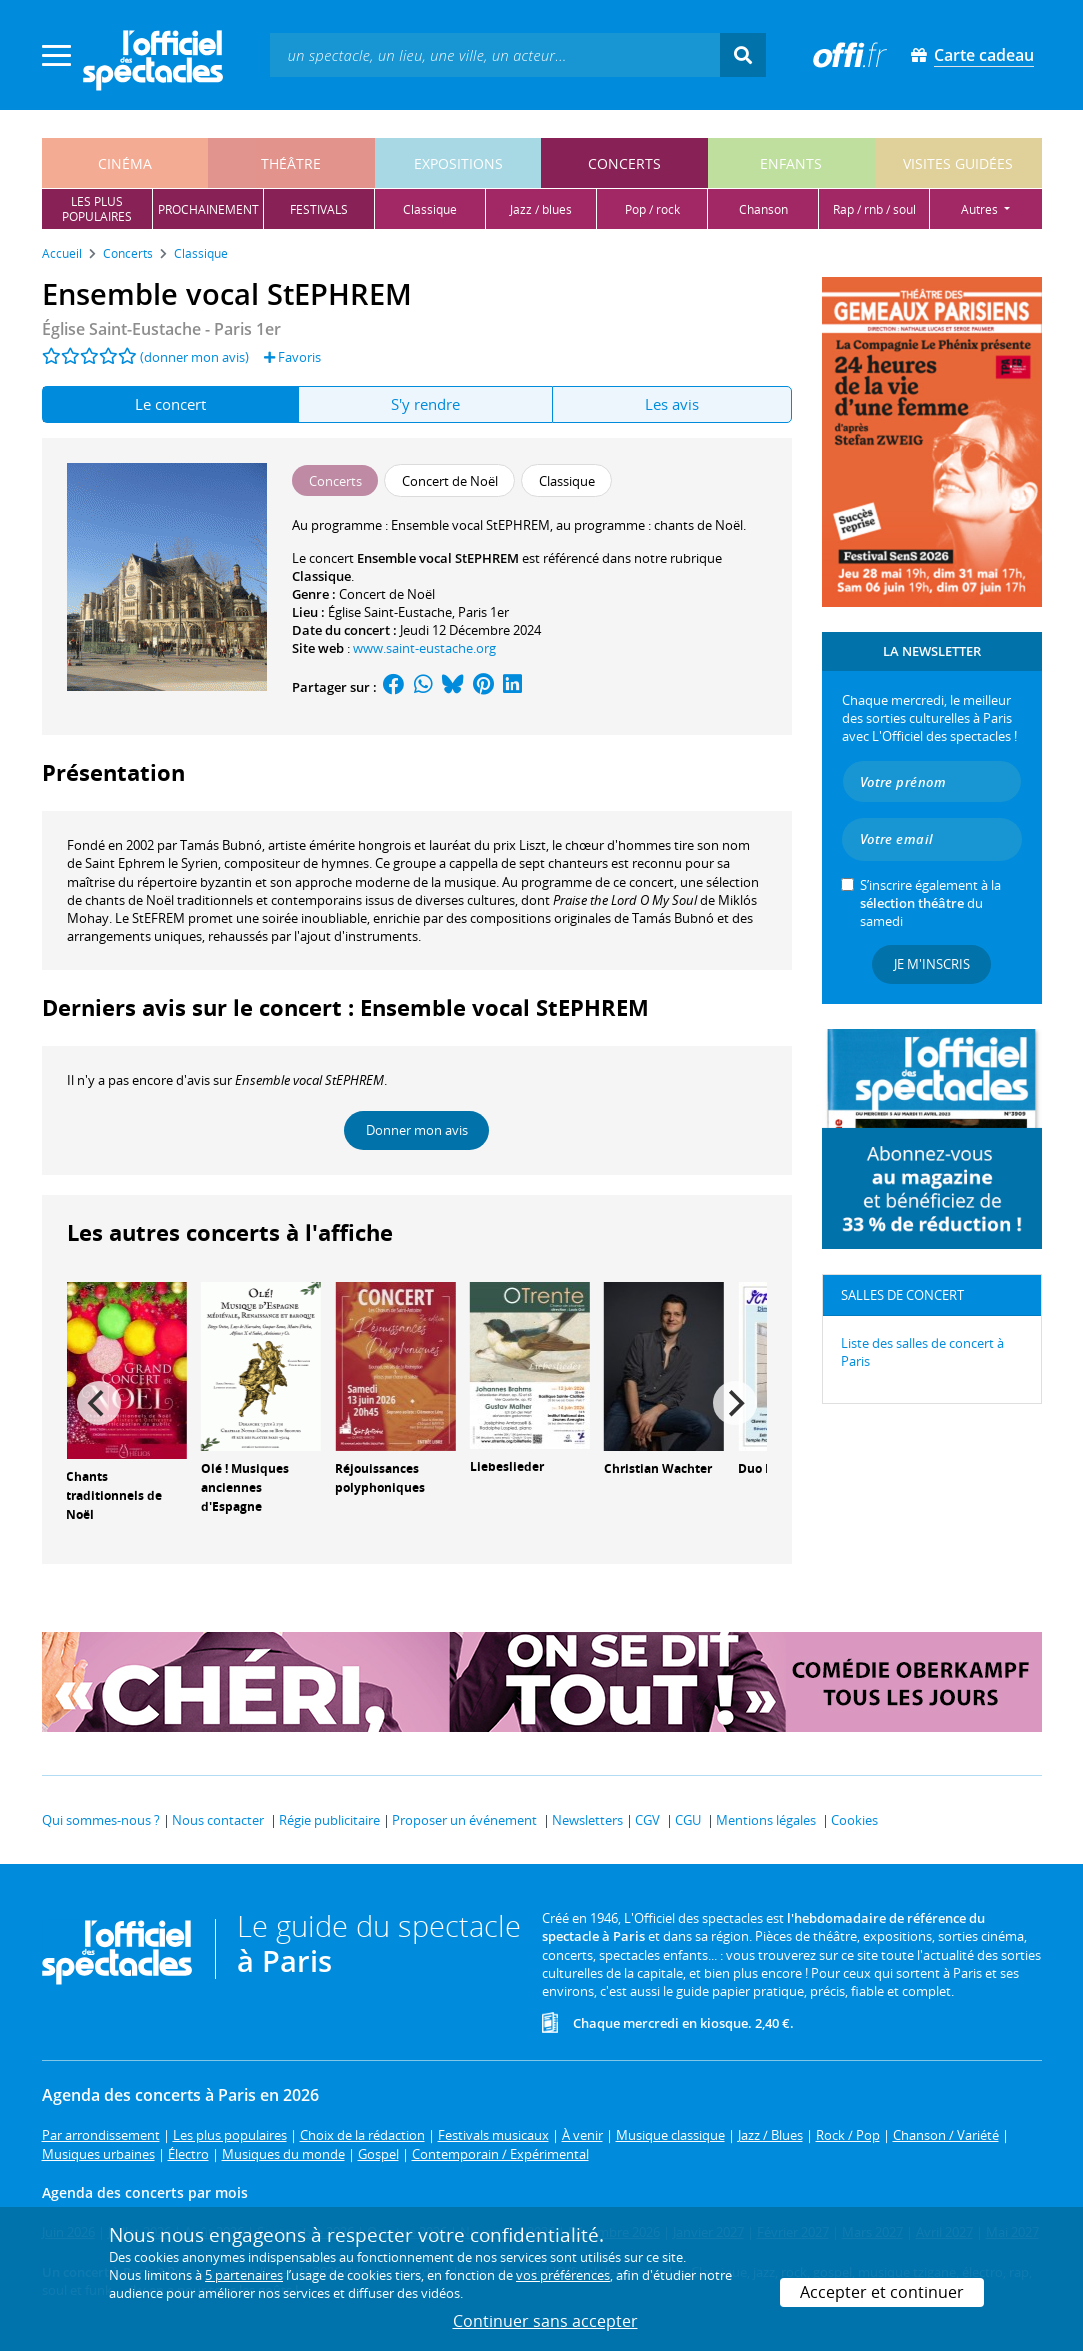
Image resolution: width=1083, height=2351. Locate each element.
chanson (763, 209)
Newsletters (587, 1820)
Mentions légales (766, 1820)
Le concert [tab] (170, 404)
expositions (458, 163)
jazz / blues (541, 209)
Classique (321, 576)
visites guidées (958, 163)
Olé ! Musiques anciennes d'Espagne (245, 1487)
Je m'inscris (932, 964)
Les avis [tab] (672, 404)
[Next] (735, 1403)
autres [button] (981, 209)
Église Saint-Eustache (390, 612)
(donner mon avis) (194, 357)
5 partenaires (244, 2275)
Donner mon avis (417, 1130)
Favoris (292, 357)
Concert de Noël (387, 594)
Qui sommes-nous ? (101, 1820)
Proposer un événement (464, 1820)
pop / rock (652, 209)
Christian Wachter (658, 1468)
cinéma (125, 163)
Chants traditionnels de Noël (114, 1495)
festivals (319, 209)
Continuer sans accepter (545, 2321)
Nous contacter (218, 1820)
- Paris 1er (161, 329)
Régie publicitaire (329, 1820)
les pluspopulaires (97, 209)
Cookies (854, 1820)
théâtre (291, 163)
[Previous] (99, 1403)
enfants (791, 163)
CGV (647, 1820)
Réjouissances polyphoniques (380, 1478)
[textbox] (495, 54)
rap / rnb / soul (874, 209)
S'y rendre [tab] (425, 404)
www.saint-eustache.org (424, 648)
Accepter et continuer (882, 2292)
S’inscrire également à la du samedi (930, 903)
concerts (624, 163)
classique (430, 209)
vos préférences (563, 2275)
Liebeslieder (507, 1466)
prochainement (208, 209)
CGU (688, 1820)
